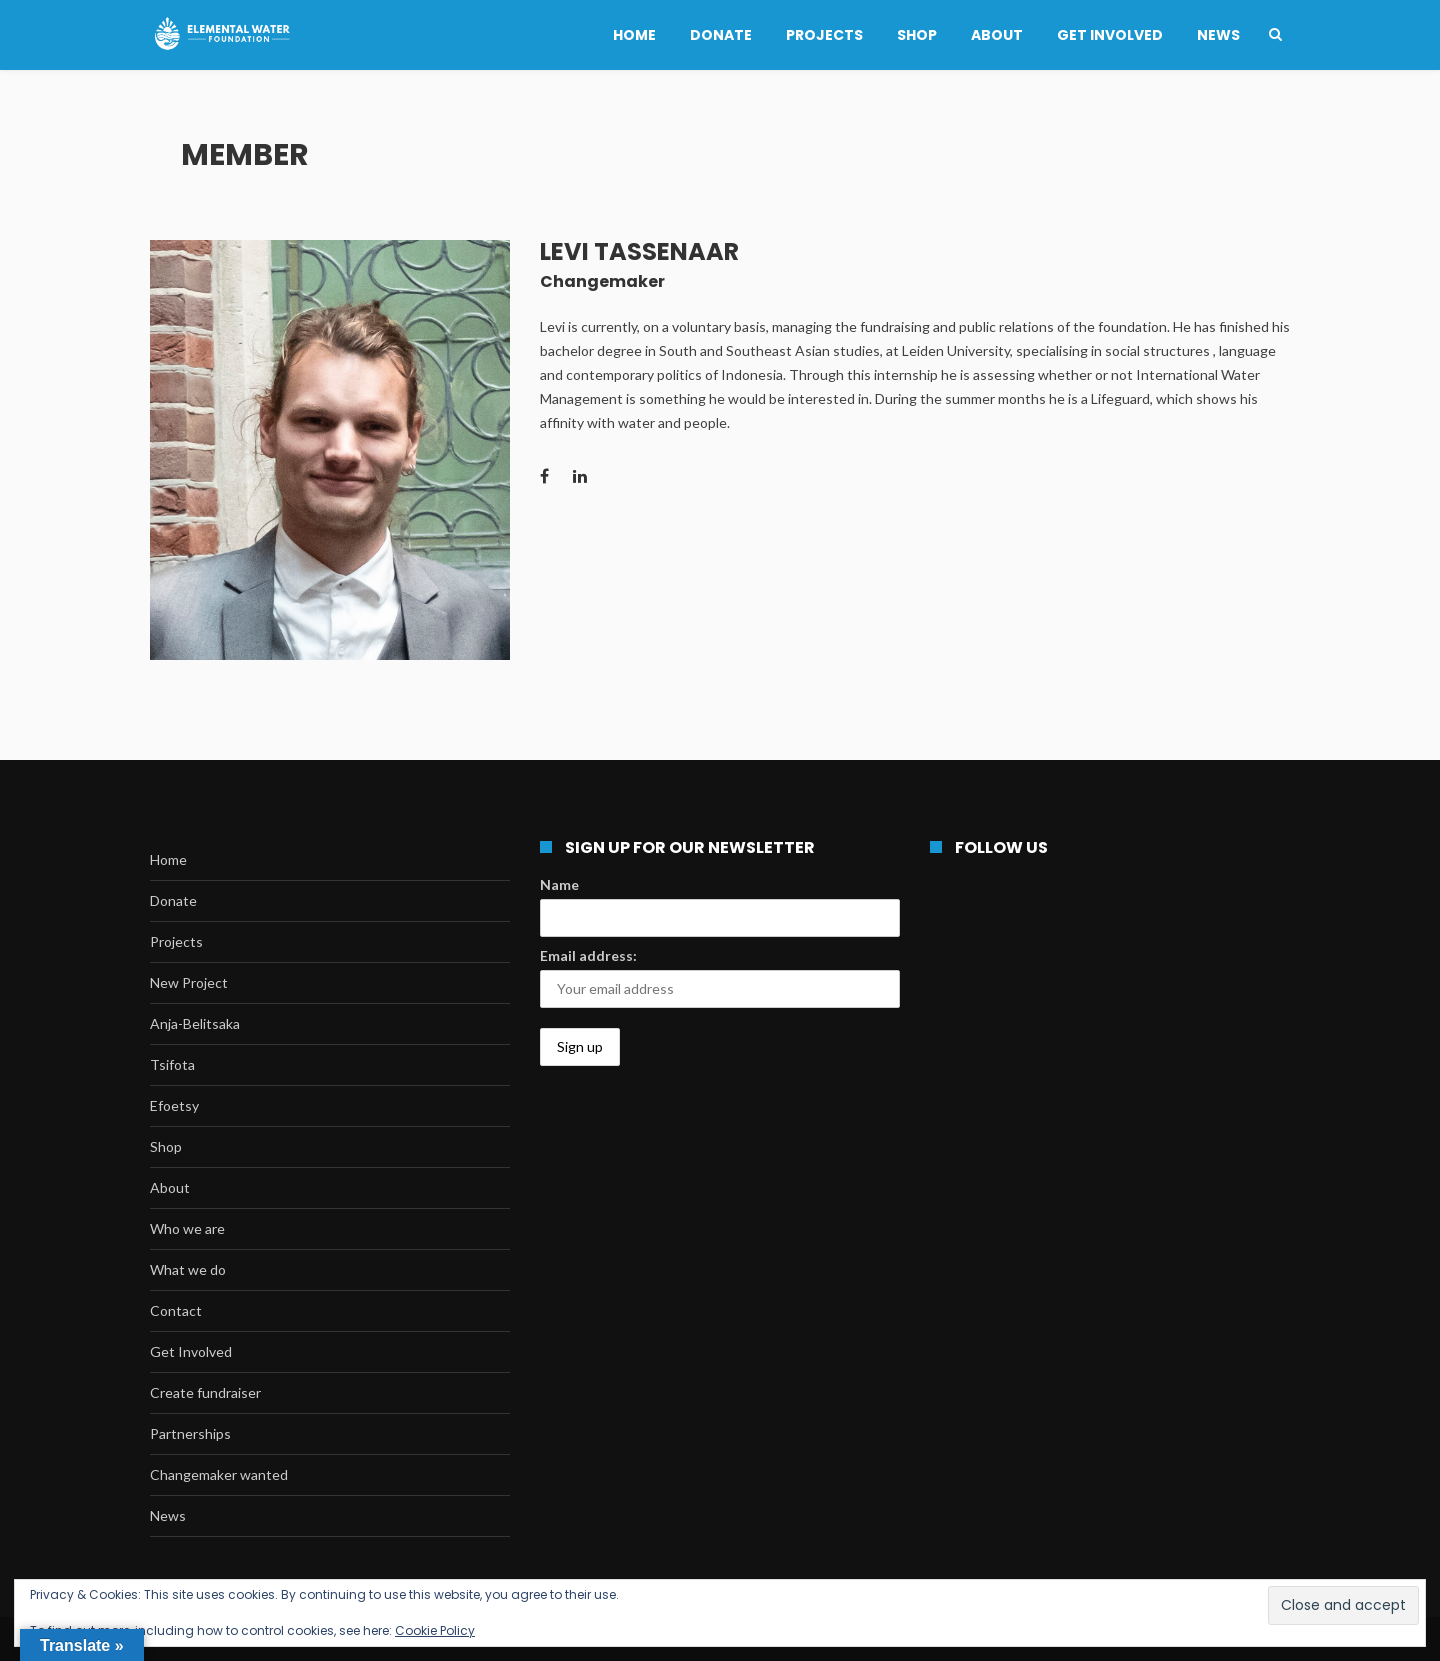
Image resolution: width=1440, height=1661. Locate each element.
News (1218, 35)
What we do (188, 1269)
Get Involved (1110, 35)
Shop (917, 35)
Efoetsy (174, 1105)
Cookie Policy (435, 1630)
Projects (824, 35)
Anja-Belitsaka (195, 1023)
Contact (176, 1310)
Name (559, 884)
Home (634, 35)
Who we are (187, 1228)
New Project (189, 982)
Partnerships (190, 1433)
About (997, 35)
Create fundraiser (205, 1392)
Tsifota (172, 1064)
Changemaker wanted (219, 1474)
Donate (721, 35)
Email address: (588, 955)
